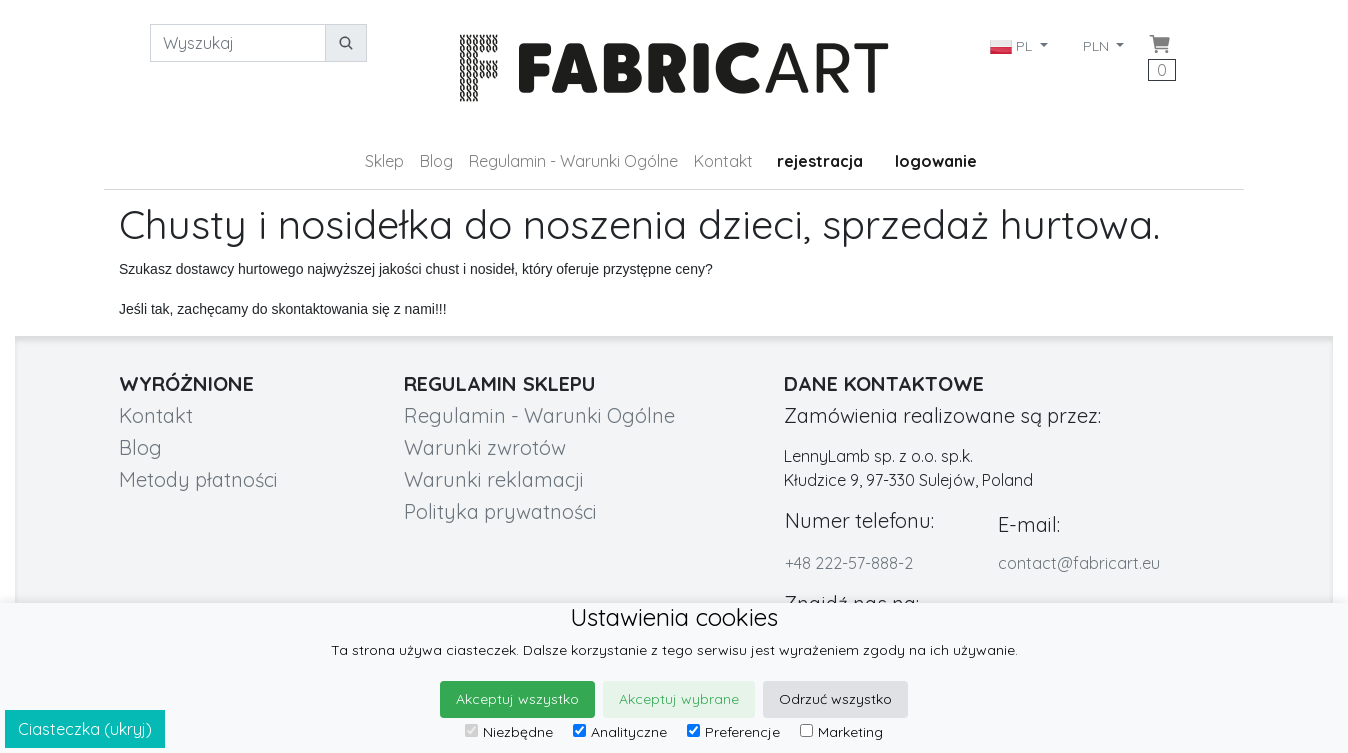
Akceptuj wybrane (679, 699)
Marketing (841, 732)
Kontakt (723, 161)
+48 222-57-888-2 (849, 563)
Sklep (384, 161)
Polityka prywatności (500, 511)
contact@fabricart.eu (1079, 563)
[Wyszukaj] (238, 43)
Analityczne (620, 732)
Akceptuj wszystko (517, 699)
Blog (436, 161)
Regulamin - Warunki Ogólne (573, 161)
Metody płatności (198, 479)
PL (1013, 46)
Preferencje (733, 732)
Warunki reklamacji (494, 479)
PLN (1098, 46)
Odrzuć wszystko (835, 699)
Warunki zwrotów (485, 447)
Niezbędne (509, 732)
